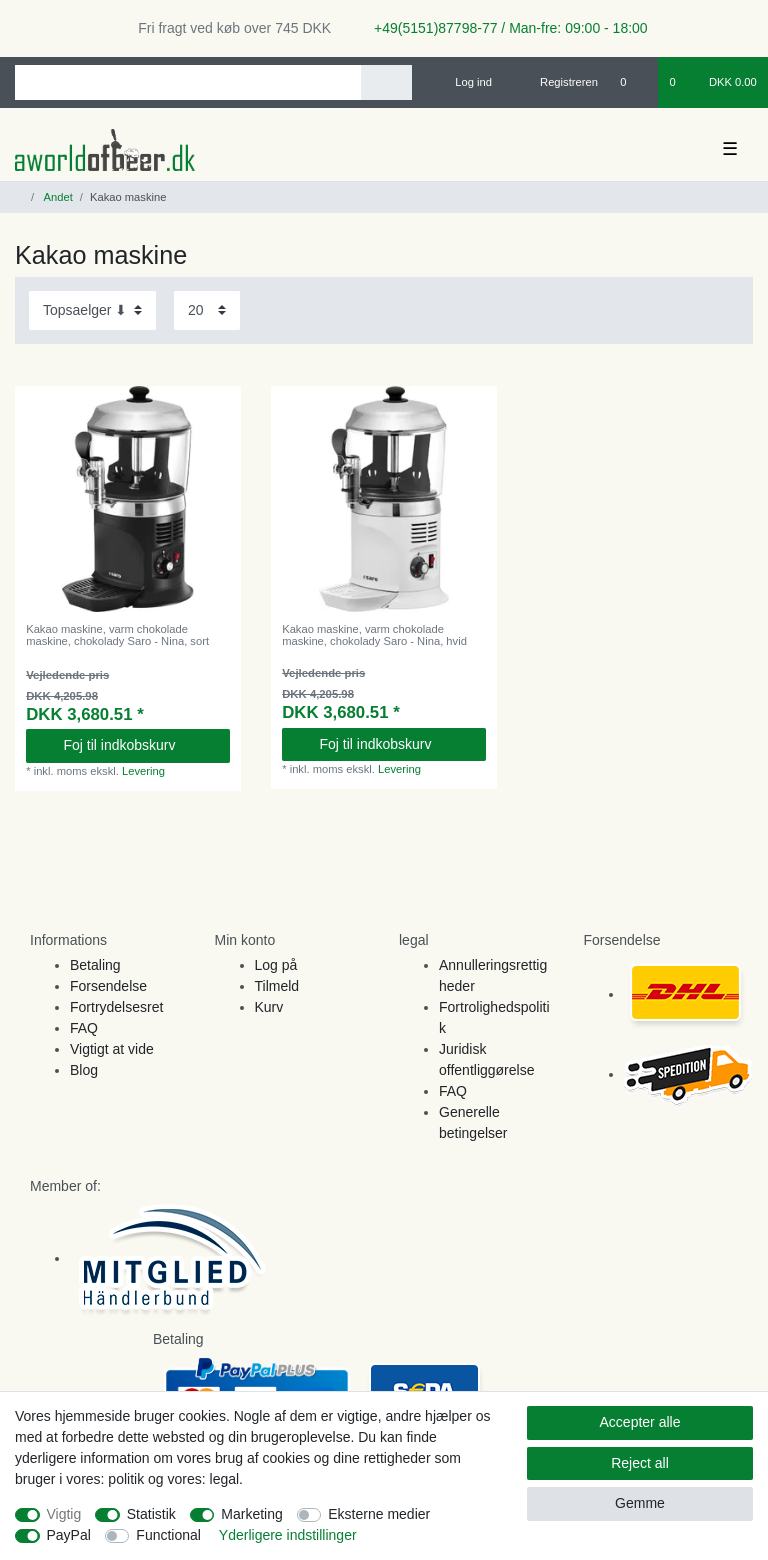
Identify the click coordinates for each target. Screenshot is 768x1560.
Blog (84, 1070)
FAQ (84, 1028)
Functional (168, 1535)
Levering (143, 771)
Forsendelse (108, 986)
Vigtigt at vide (112, 1049)
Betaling (95, 965)
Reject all (640, 1463)
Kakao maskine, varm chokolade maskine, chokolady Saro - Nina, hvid (374, 635)
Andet (57, 197)
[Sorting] (92, 310)
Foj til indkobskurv (138, 745)
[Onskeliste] (633, 82)
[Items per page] (207, 310)
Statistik (151, 1514)
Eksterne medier (379, 1514)
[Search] (386, 82)
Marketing (251, 1514)
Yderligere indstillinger (288, 1535)
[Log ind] (465, 82)
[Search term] (188, 82)
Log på (276, 965)
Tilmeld (277, 986)
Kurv (269, 1007)
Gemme (640, 1503)
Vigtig (64, 1514)
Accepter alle (640, 1422)
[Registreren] (557, 82)
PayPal (69, 1535)
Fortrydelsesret (116, 1007)
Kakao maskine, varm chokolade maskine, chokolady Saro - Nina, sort (117, 635)
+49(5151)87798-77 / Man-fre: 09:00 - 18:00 (503, 28)
